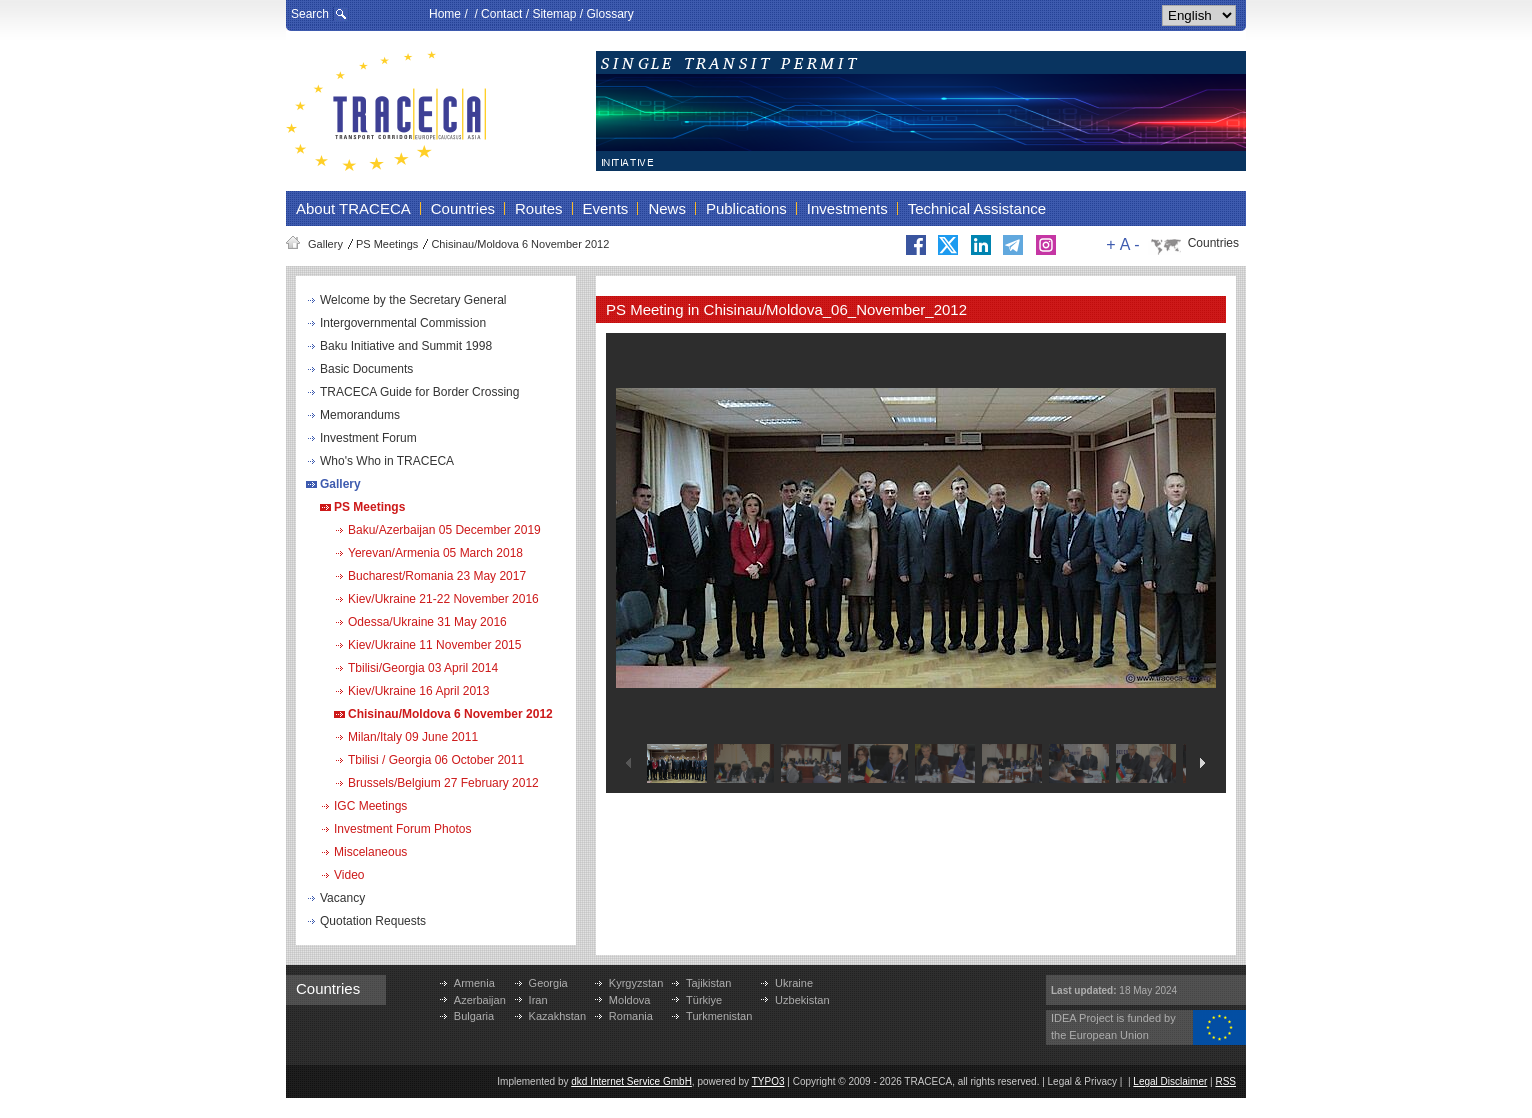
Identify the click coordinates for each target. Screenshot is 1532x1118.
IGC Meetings (370, 806)
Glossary (609, 14)
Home (445, 14)
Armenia (474, 983)
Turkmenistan (719, 1016)
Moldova (630, 1000)
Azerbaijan (480, 1000)
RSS (1225, 1081)
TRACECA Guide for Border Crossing (419, 392)
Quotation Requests (373, 921)
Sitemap (554, 14)
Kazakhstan (557, 1016)
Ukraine (794, 983)
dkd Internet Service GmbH (631, 1081)
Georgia (548, 983)
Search (310, 14)
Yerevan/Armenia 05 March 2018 (435, 553)
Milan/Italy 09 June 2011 (413, 737)
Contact (501, 14)
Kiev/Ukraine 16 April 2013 (418, 691)
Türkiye (704, 1000)
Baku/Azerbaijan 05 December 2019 (444, 530)
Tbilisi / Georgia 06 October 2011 (436, 760)
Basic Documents (366, 369)
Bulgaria (474, 1016)
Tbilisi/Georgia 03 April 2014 (423, 668)
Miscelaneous (370, 852)
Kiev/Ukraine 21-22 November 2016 (443, 599)
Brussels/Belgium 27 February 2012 (443, 783)
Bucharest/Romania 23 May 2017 (437, 576)
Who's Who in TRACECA (387, 461)
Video (349, 875)
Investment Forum (368, 438)
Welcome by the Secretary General (413, 300)
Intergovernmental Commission (403, 323)
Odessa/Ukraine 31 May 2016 (427, 622)
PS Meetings (387, 244)
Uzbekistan (802, 1000)
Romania (631, 1016)
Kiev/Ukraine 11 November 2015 (434, 645)
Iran (538, 1000)
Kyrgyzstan (636, 983)
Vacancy (342, 898)
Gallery (325, 244)
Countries (1213, 243)
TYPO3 (768, 1081)
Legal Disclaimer (1170, 1081)
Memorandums (360, 415)
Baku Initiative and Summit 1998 (406, 346)
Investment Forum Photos (402, 829)
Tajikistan (708, 983)
